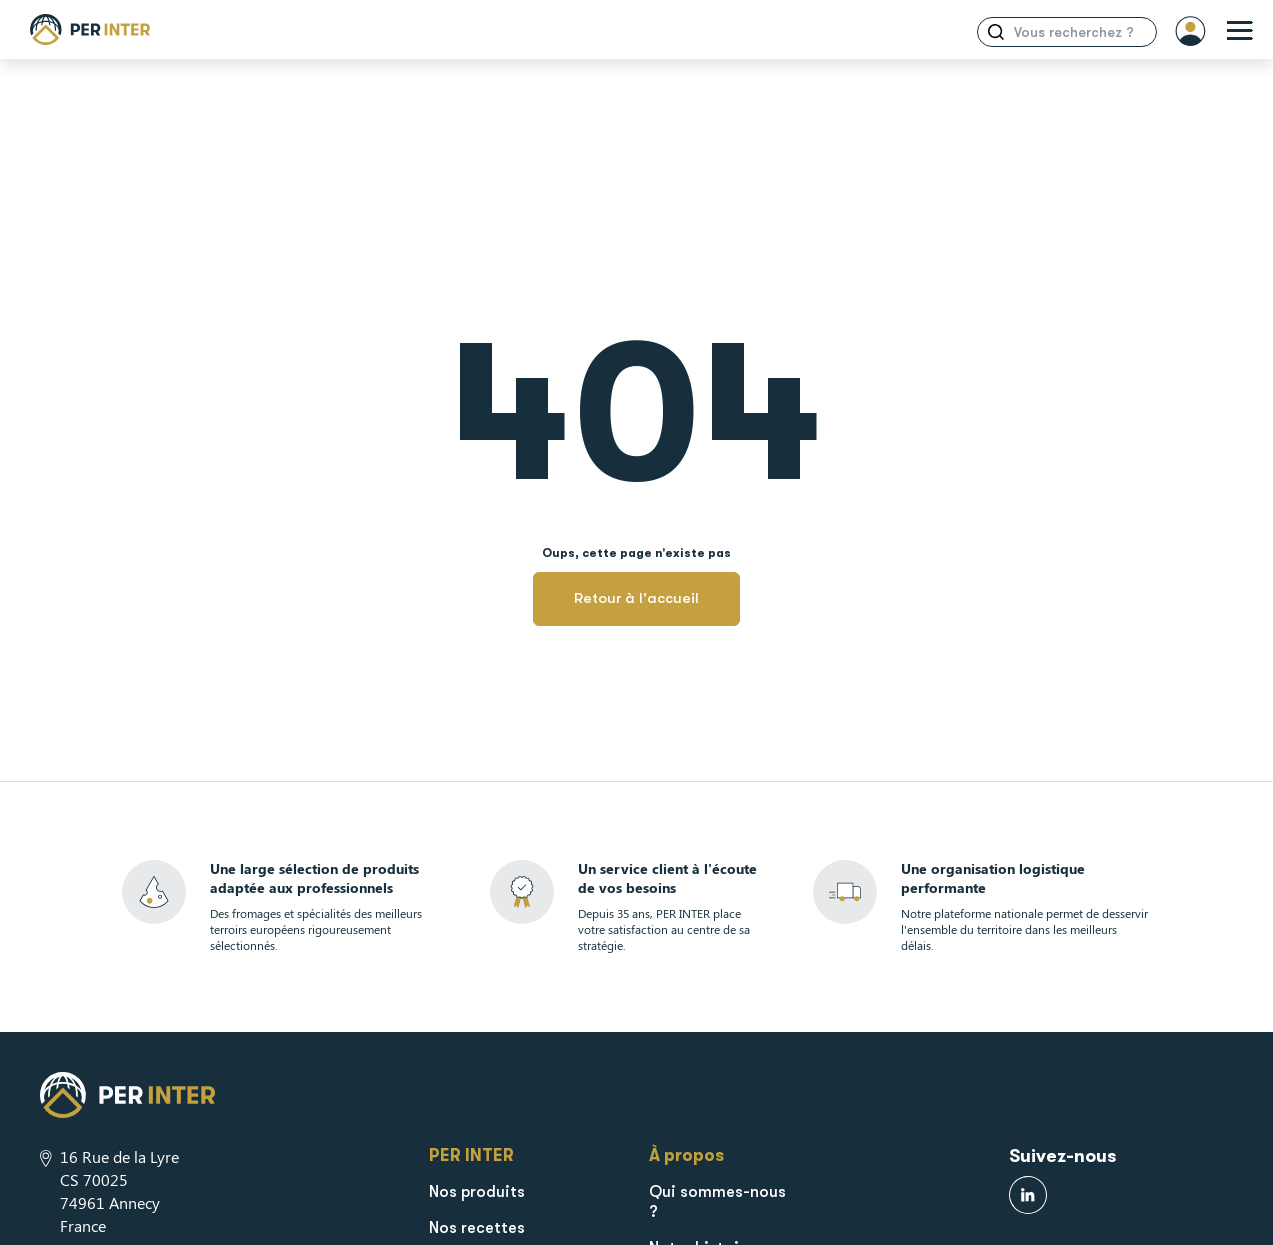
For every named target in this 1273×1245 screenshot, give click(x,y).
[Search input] (1080, 32)
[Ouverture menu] (1240, 32)
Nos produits (477, 1192)
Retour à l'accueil (636, 598)
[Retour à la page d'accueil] (90, 29)
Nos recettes (477, 1228)
